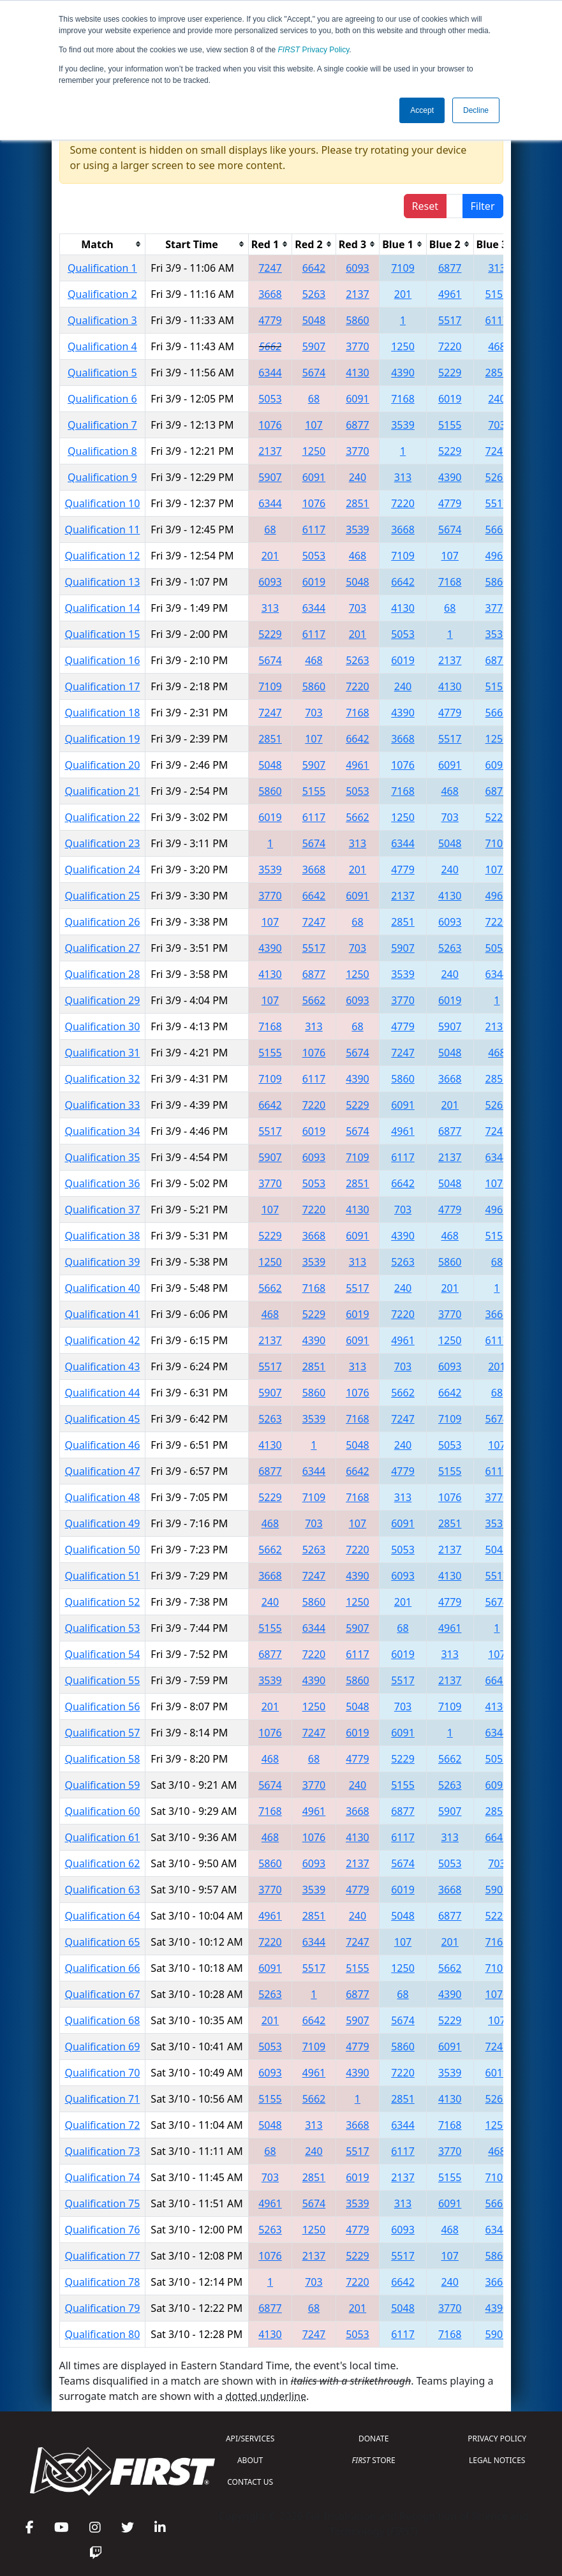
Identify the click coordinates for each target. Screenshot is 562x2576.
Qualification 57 (102, 1733)
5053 (270, 399)
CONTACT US (250, 2481)
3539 (403, 425)
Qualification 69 (102, 2046)
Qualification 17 (102, 686)
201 (402, 294)
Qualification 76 (102, 2230)
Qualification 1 (102, 268)
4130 (357, 373)
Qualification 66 (102, 1968)
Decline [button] (476, 110)
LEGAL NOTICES (497, 2460)
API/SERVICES (250, 2438)
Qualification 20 (102, 765)
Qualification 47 (102, 1471)
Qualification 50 (102, 1550)
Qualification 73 (102, 2151)
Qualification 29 (102, 1000)
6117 (497, 320)
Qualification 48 (102, 1497)
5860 (357, 320)
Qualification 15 (102, 634)
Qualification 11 (102, 529)
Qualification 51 (102, 1576)
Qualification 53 (102, 1628)
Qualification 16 (102, 660)
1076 (270, 425)
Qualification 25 (102, 896)
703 (496, 425)
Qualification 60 (102, 1811)
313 (496, 268)
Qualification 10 (102, 503)
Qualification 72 (102, 2125)
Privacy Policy (314, 49)
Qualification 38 (102, 1236)
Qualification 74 (102, 2177)
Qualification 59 (102, 1785)
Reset (425, 206)
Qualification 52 (102, 1602)
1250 (403, 346)
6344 (270, 373)
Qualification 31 (102, 1053)
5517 (450, 320)
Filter (483, 206)
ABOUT (250, 2460)
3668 (270, 294)
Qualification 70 (102, 2073)
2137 (357, 294)
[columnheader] (102, 244)
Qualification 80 (102, 2334)
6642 (314, 268)
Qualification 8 (102, 451)
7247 (270, 268)
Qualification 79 (102, 2308)
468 (496, 346)
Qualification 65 (102, 1942)
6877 (450, 268)
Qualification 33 (102, 1105)
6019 (450, 399)
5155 (497, 294)
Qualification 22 (102, 817)
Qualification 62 (102, 1863)
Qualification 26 (102, 922)
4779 (270, 320)
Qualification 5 (102, 373)
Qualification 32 (102, 1079)
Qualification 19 (102, 739)
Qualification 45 (102, 1419)
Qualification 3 (102, 320)
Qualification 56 (102, 1706)
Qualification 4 (102, 346)
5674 (314, 373)
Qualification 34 (102, 1131)
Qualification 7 (102, 425)
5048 (314, 320)
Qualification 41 (102, 1314)
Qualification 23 (102, 843)
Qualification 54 (102, 1654)
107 (313, 425)
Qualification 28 (102, 974)
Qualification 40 (102, 1288)
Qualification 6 (102, 399)
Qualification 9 (102, 477)
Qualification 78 (102, 2282)
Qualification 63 (102, 1890)
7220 (450, 346)
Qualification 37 (102, 1210)
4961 (450, 294)
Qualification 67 (102, 1994)
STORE (374, 2460)
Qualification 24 (102, 869)
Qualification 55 (102, 1680)
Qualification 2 (102, 294)
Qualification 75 (102, 2203)
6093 (357, 268)
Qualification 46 (102, 1445)
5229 (450, 373)
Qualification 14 (102, 608)
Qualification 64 (102, 1916)
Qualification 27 (102, 948)
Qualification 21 (102, 791)
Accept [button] (422, 110)
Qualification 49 (102, 1523)
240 (496, 399)
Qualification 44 (102, 1393)
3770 (357, 346)
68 (314, 399)
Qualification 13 (102, 582)
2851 (497, 373)
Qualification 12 (102, 556)
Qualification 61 (102, 1837)
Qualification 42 (102, 1340)
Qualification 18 (102, 713)
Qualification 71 (102, 2099)
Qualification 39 (102, 1262)
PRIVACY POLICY (497, 2438)
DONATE (373, 2438)
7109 (403, 268)
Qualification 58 (102, 1759)
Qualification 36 (102, 1183)
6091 (357, 399)
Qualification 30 (102, 1026)
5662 (270, 346)
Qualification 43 (102, 1366)
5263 (314, 294)
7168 (403, 399)
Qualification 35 (102, 1157)
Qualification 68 (102, 2020)
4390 (403, 373)
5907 (314, 346)
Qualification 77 (102, 2256)
